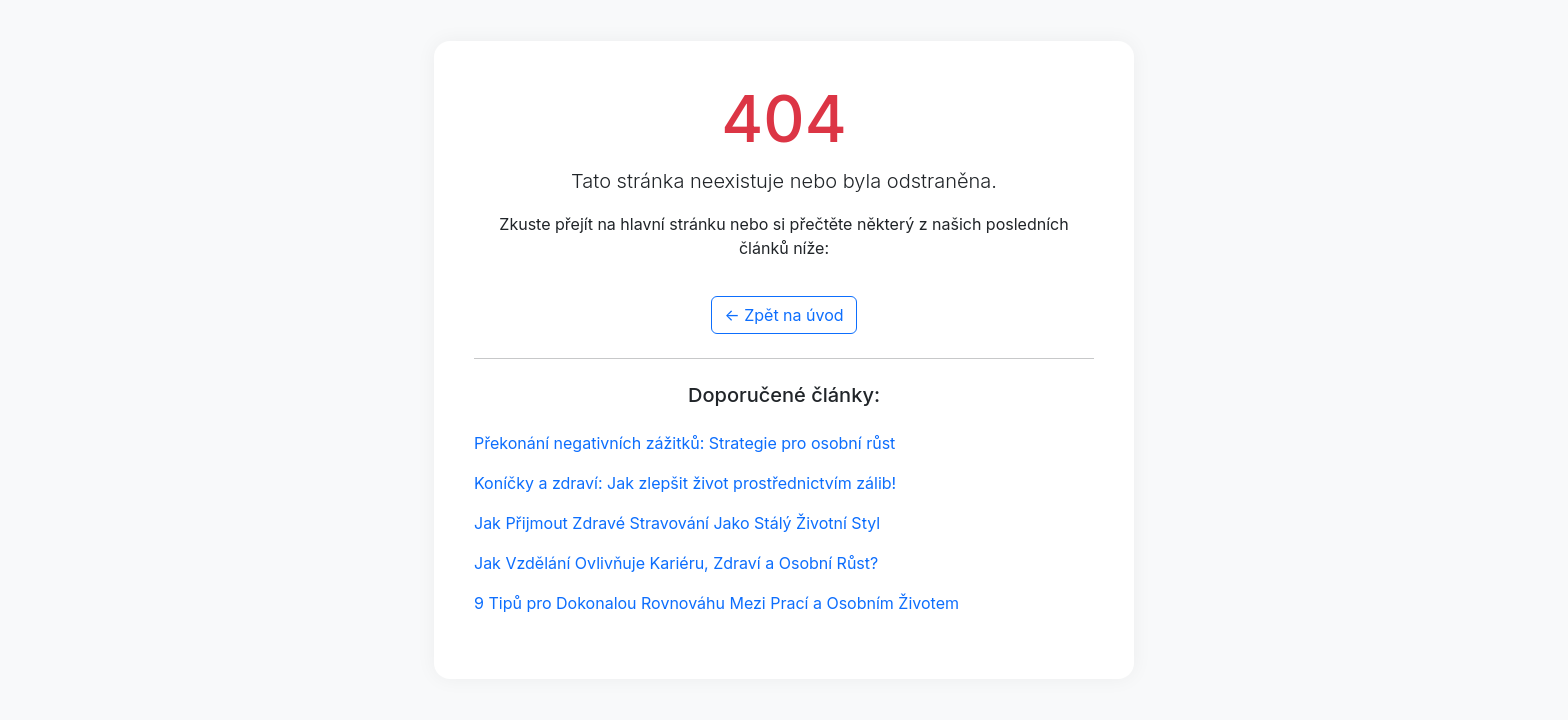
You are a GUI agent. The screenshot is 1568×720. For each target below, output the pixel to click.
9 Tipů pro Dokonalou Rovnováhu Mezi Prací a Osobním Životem (716, 603)
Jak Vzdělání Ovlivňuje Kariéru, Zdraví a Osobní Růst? (676, 563)
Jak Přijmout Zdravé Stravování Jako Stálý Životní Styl (677, 523)
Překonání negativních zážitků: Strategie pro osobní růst (684, 443)
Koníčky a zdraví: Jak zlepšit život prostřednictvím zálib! (685, 483)
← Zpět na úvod (783, 315)
